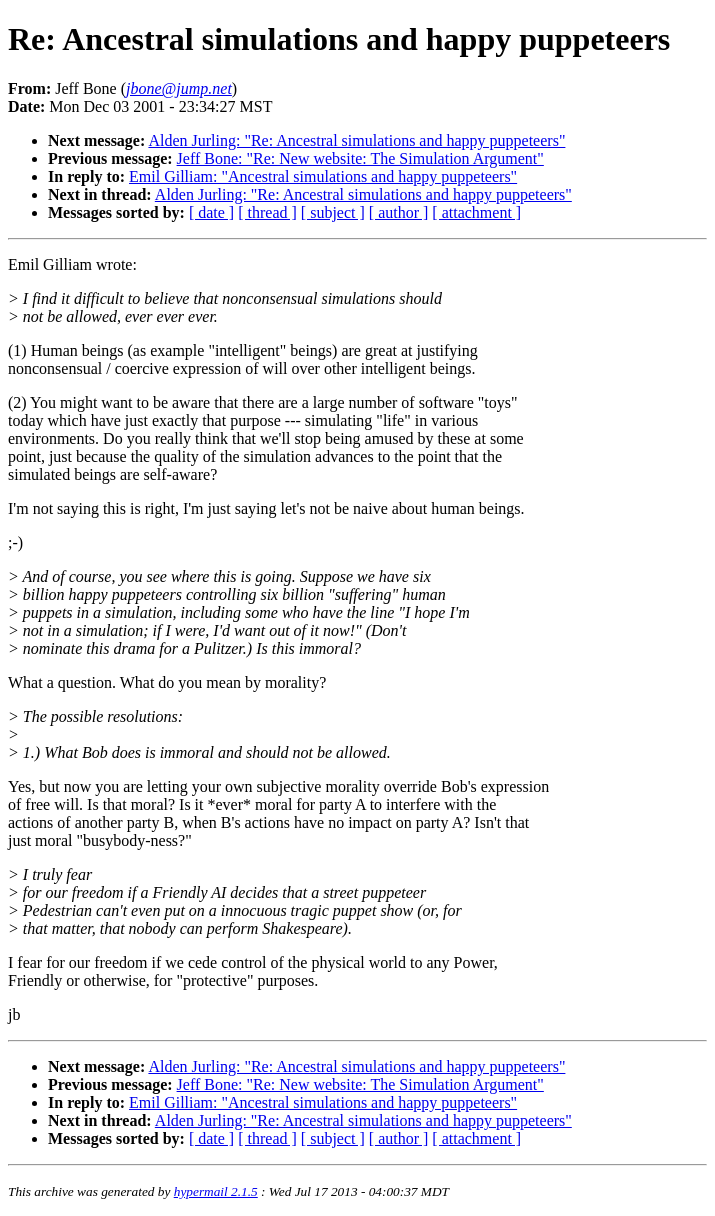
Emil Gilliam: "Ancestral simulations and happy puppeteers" (323, 176)
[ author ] (399, 212)
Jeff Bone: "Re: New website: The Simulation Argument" (360, 158)
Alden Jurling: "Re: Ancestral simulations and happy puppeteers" (356, 140)
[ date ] (211, 212)
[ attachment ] (476, 212)
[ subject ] (333, 212)
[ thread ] (267, 212)
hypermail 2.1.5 (216, 1191)
